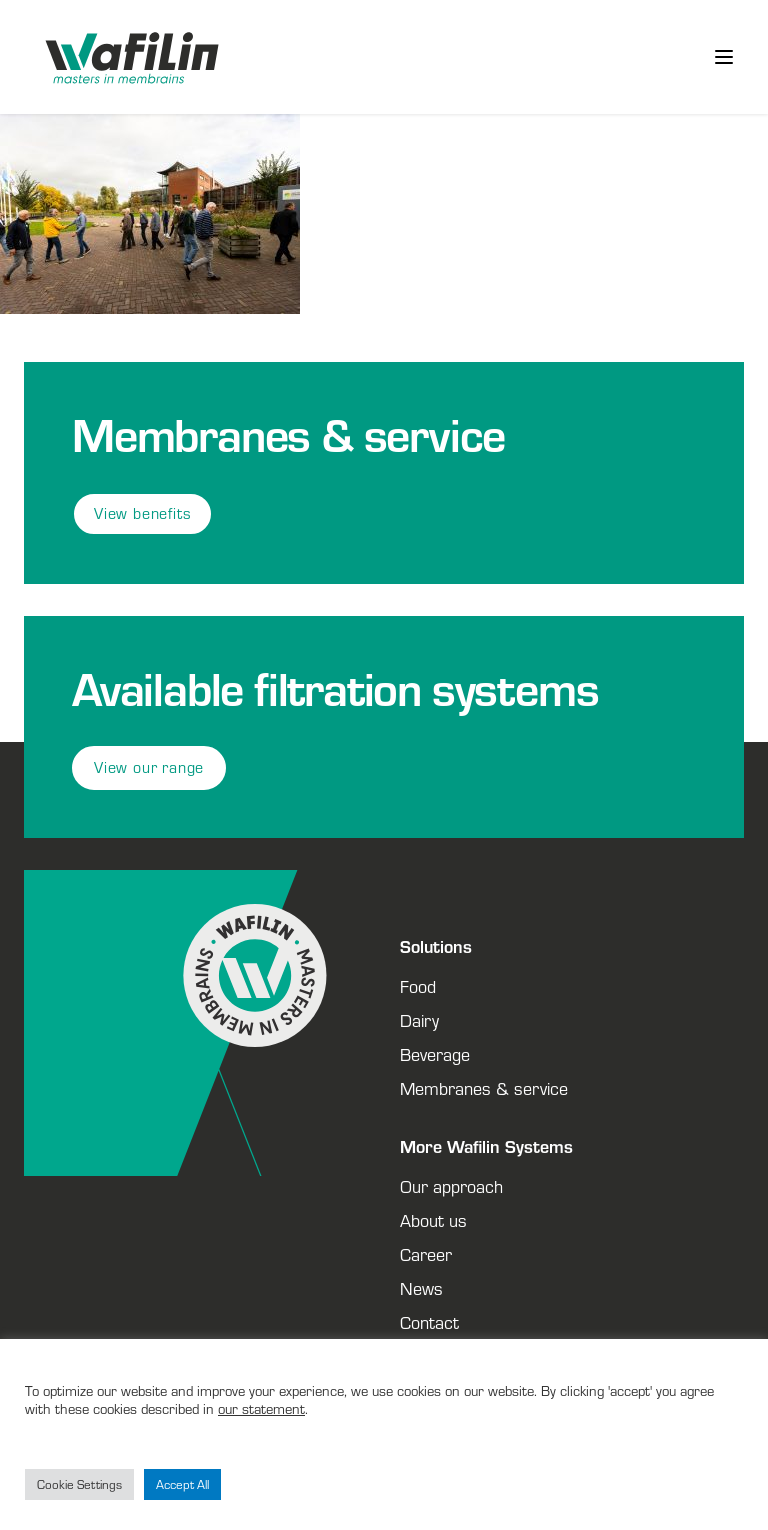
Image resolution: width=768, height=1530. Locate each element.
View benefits (142, 513)
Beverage (435, 1054)
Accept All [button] (182, 1484)
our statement (261, 1408)
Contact (429, 1322)
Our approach (451, 1186)
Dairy (419, 1020)
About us (433, 1220)
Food (418, 986)
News (421, 1288)
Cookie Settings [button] (79, 1484)
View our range (149, 767)
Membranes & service (484, 1088)
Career (426, 1254)
